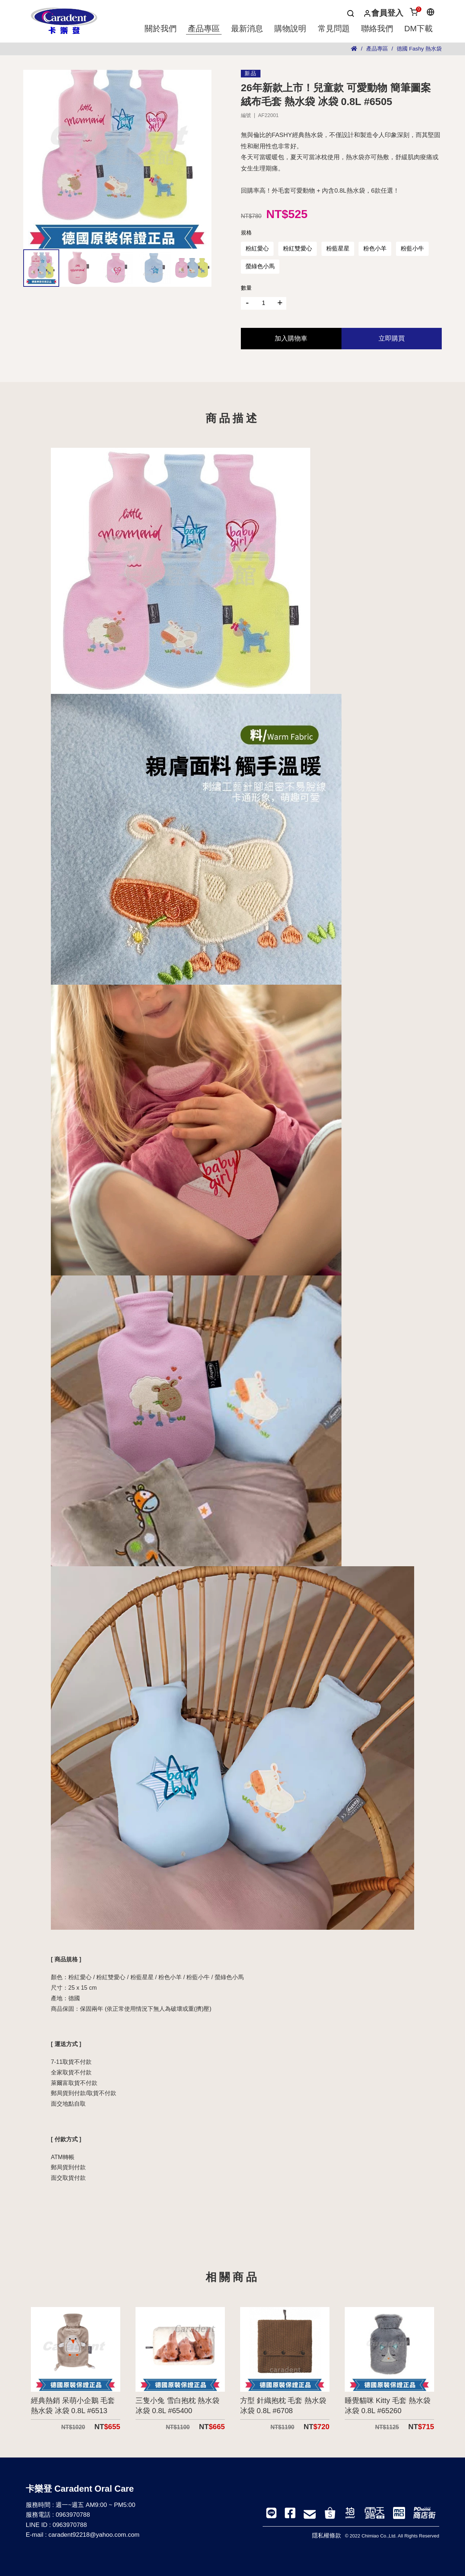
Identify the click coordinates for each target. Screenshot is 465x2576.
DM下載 (418, 28)
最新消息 (247, 28)
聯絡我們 (377, 28)
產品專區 (204, 28)
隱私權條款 (326, 2535)
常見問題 (334, 28)
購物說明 (290, 28)
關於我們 (161, 28)
